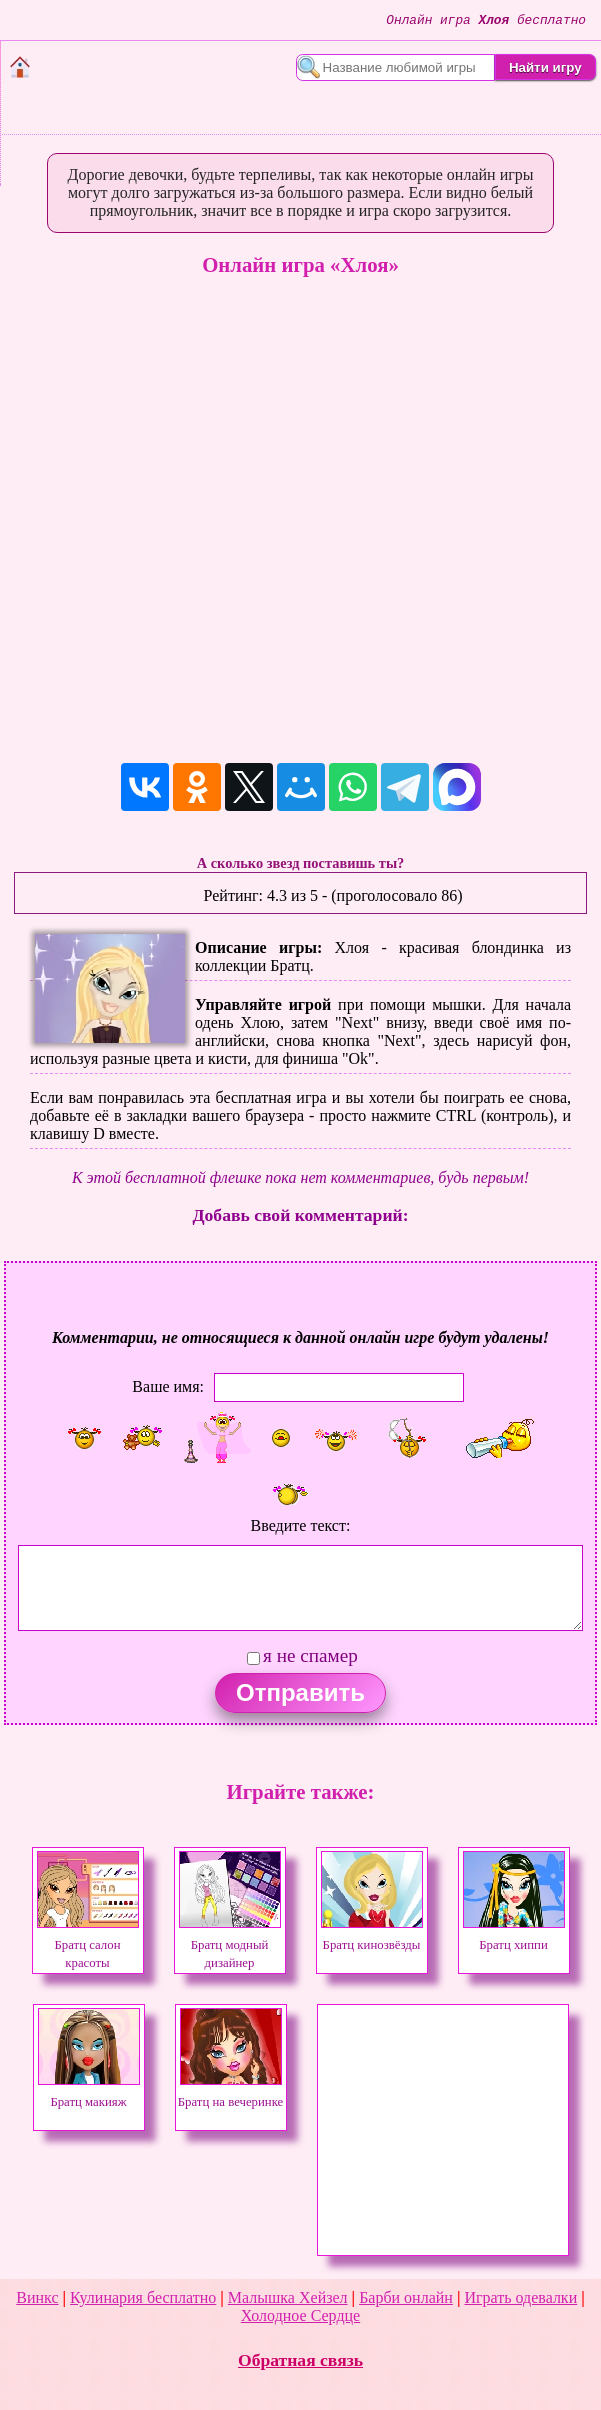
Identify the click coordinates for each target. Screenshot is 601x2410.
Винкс (37, 2297)
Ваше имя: (168, 1386)
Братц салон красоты (88, 1945)
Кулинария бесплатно (143, 2297)
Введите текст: (301, 1525)
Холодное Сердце (300, 2315)
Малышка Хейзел (288, 2297)
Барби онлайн (406, 2297)
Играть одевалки (520, 2297)
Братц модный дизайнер (230, 1945)
